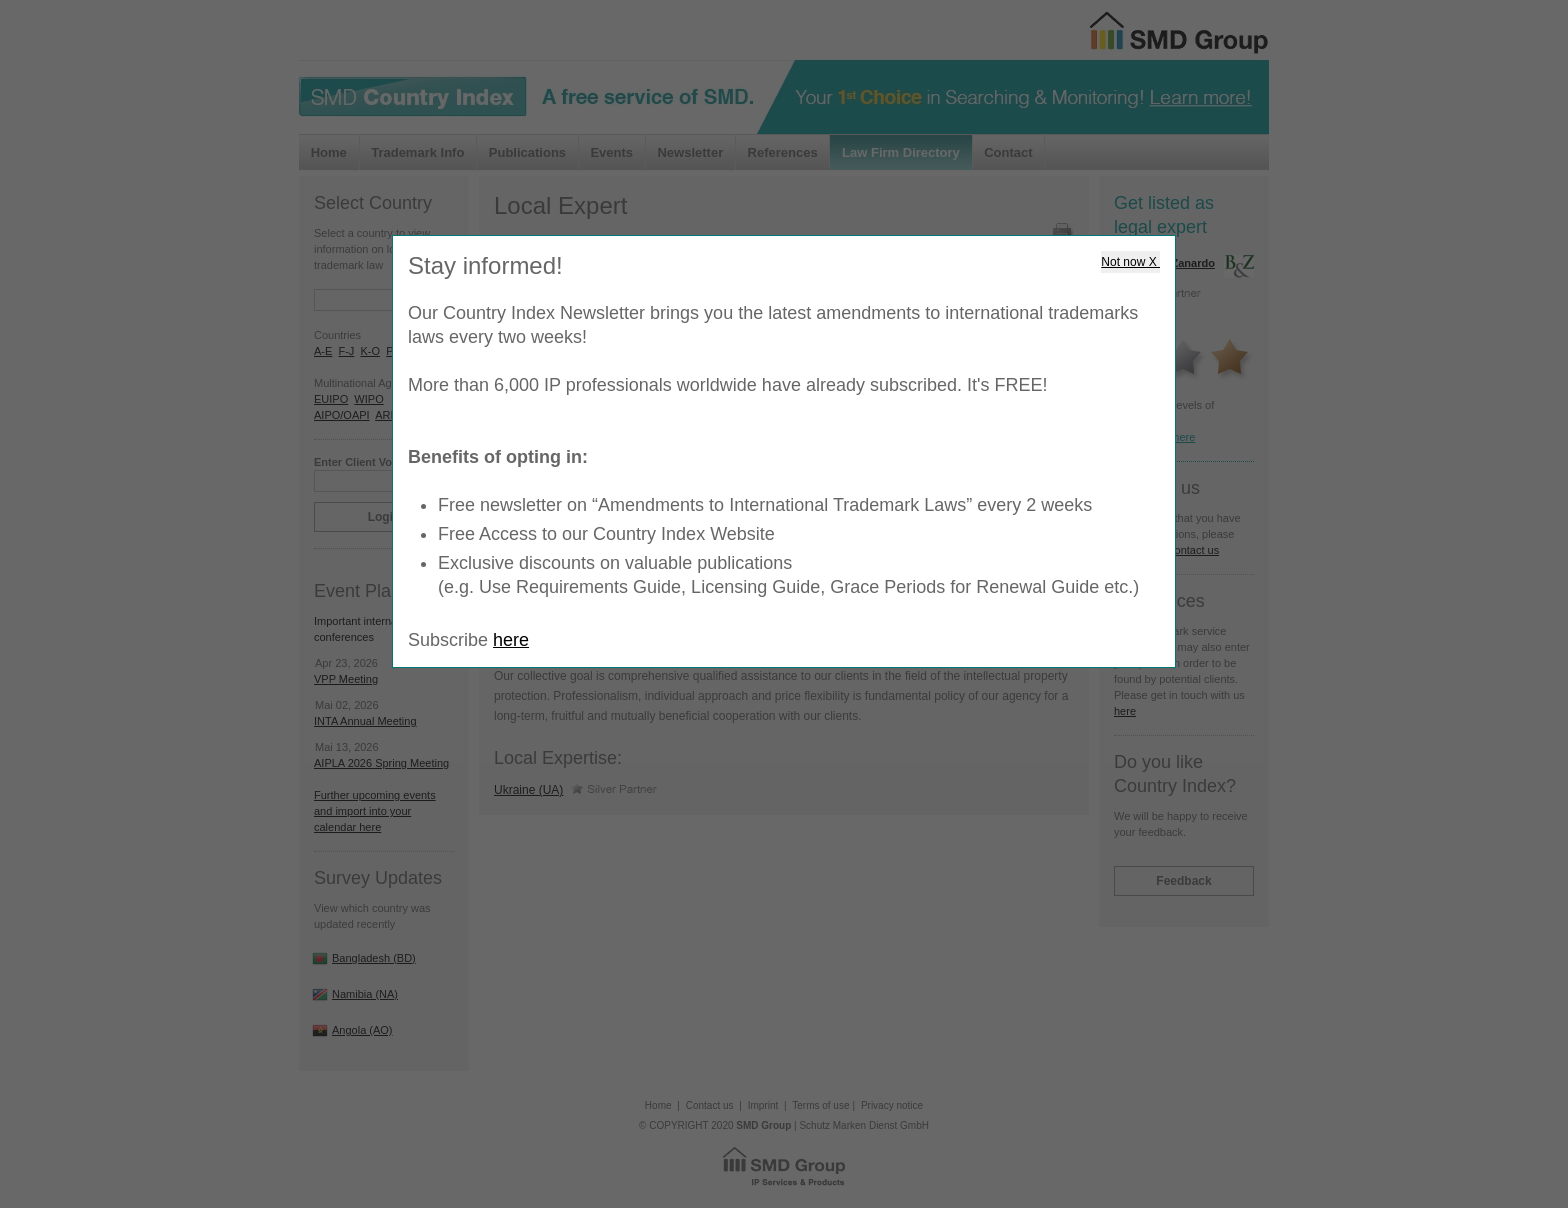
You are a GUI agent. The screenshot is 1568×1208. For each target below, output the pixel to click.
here (511, 640)
